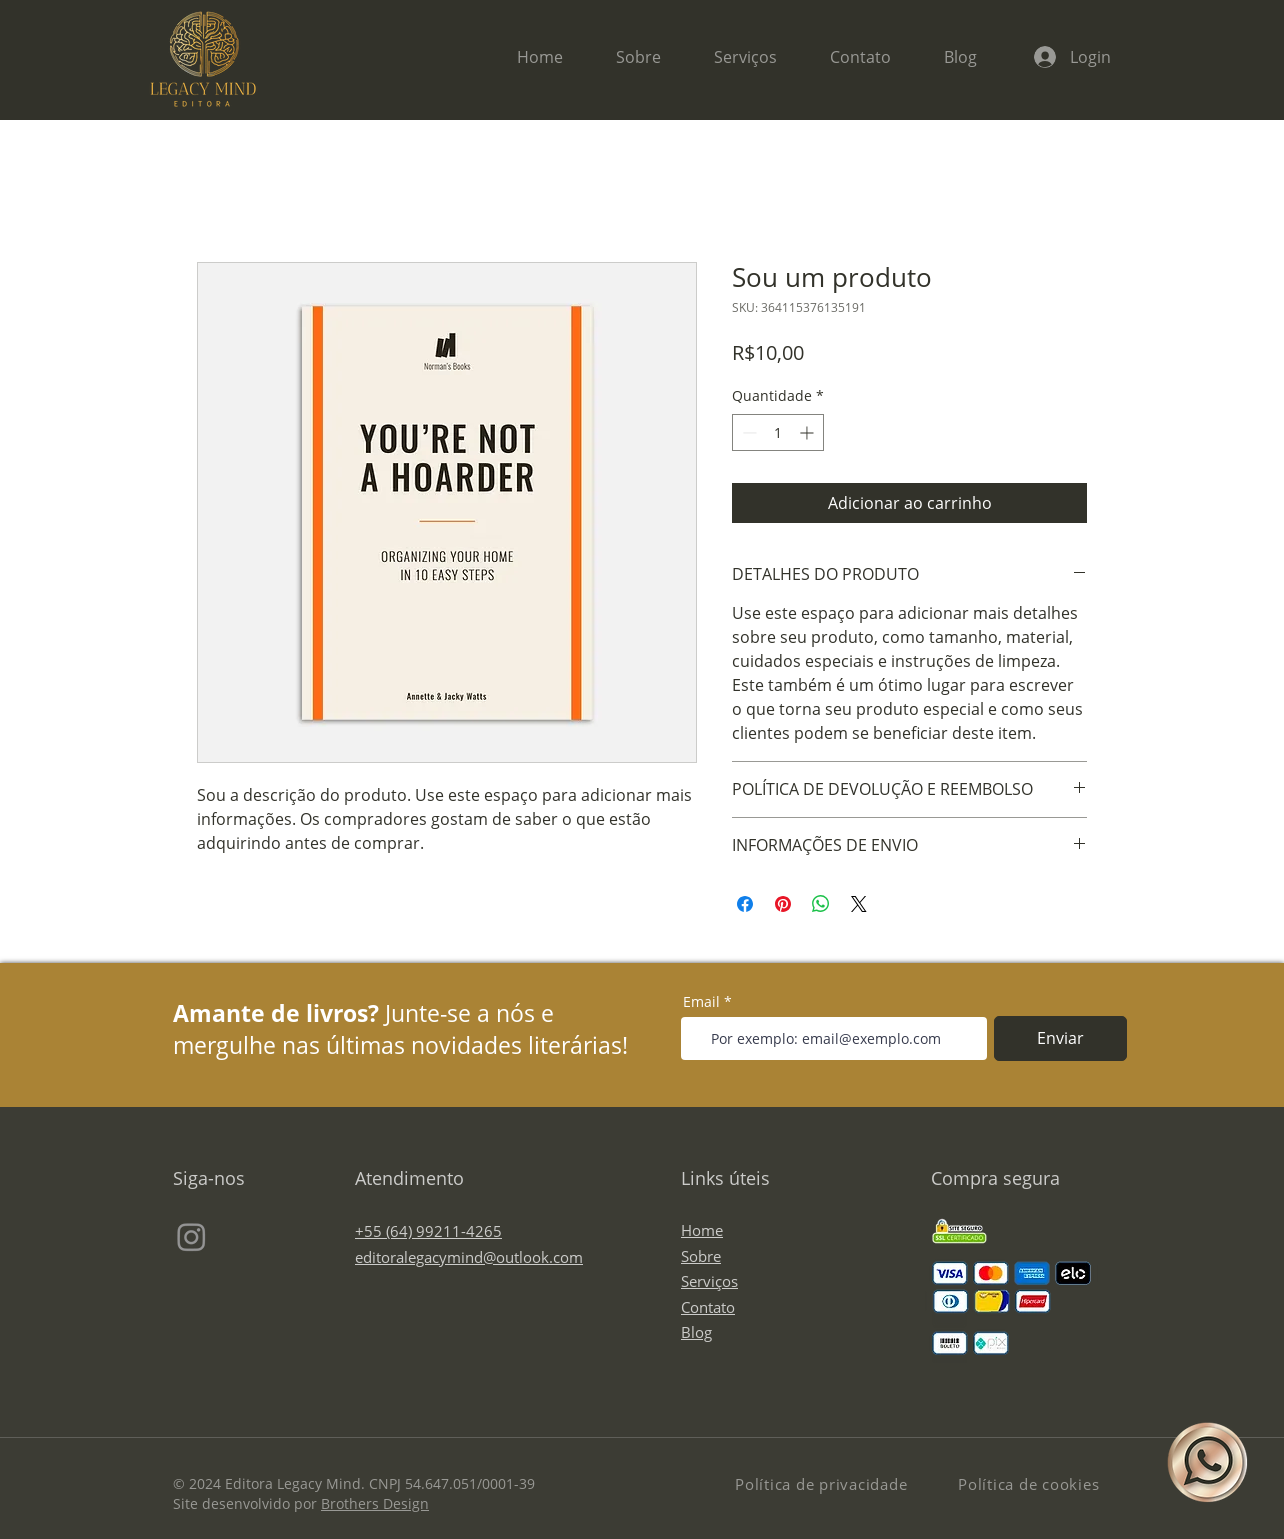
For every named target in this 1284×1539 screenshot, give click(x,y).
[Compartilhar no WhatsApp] (821, 904)
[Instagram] (191, 1236)
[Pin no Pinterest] (783, 904)
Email (701, 1002)
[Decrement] (747, 432)
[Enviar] (1060, 1038)
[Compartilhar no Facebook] (745, 904)
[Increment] (808, 432)
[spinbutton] (778, 432)
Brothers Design (375, 1503)
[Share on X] (859, 904)
